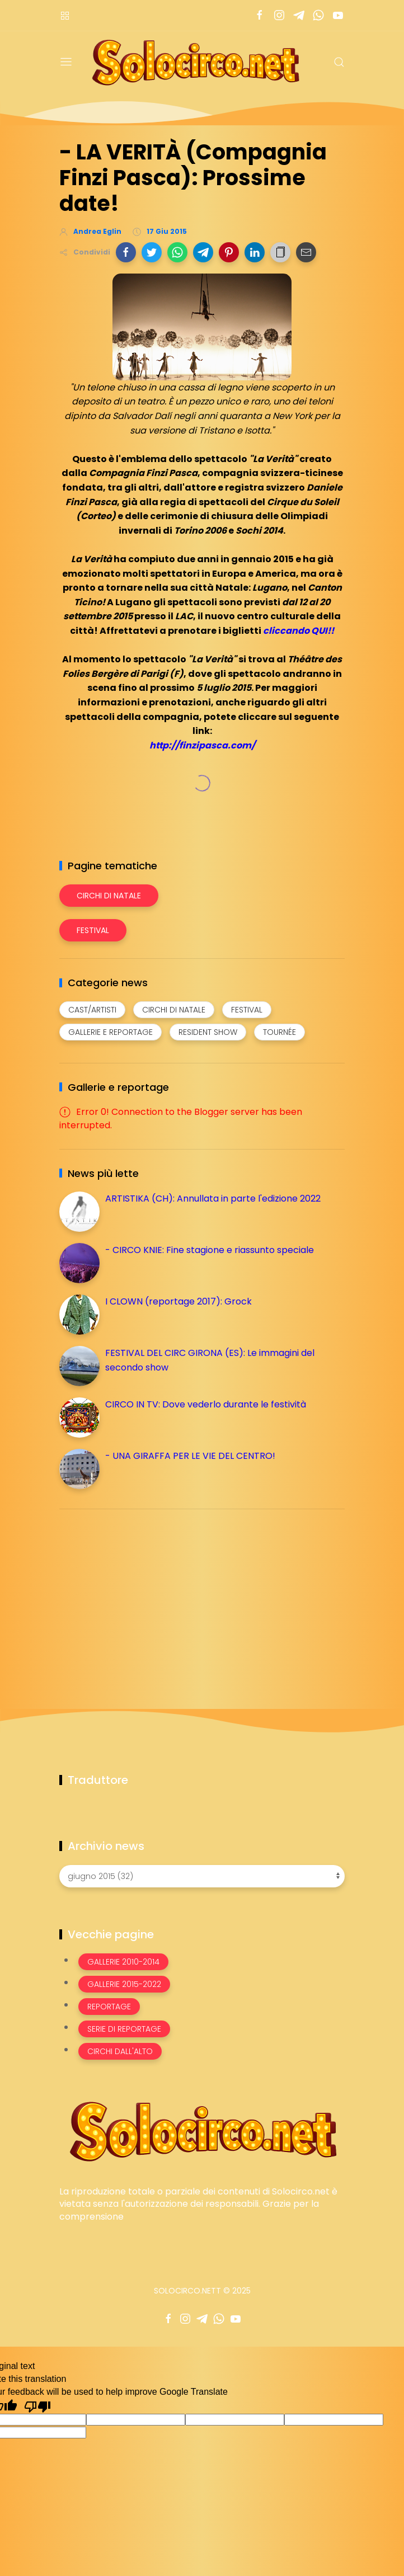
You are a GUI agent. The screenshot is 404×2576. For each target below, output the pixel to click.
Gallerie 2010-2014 (123, 1961)
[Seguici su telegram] (299, 15)
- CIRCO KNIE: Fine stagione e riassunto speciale (209, 1250)
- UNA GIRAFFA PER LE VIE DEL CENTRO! (190, 1455)
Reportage (109, 2006)
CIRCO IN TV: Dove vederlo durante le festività (205, 1404)
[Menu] (66, 62)
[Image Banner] (202, 2130)
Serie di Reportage (124, 2029)
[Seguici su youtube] (338, 15)
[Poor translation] (37, 2406)
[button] (126, 252)
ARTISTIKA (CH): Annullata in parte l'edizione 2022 (213, 1198)
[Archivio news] (202, 1876)
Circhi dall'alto (120, 2051)
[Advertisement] (143, 1596)
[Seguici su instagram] (279, 15)
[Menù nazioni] (65, 15)
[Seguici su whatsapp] (318, 15)
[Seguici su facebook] (259, 15)
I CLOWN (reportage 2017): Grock (178, 1301)
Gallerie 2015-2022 (124, 1984)
